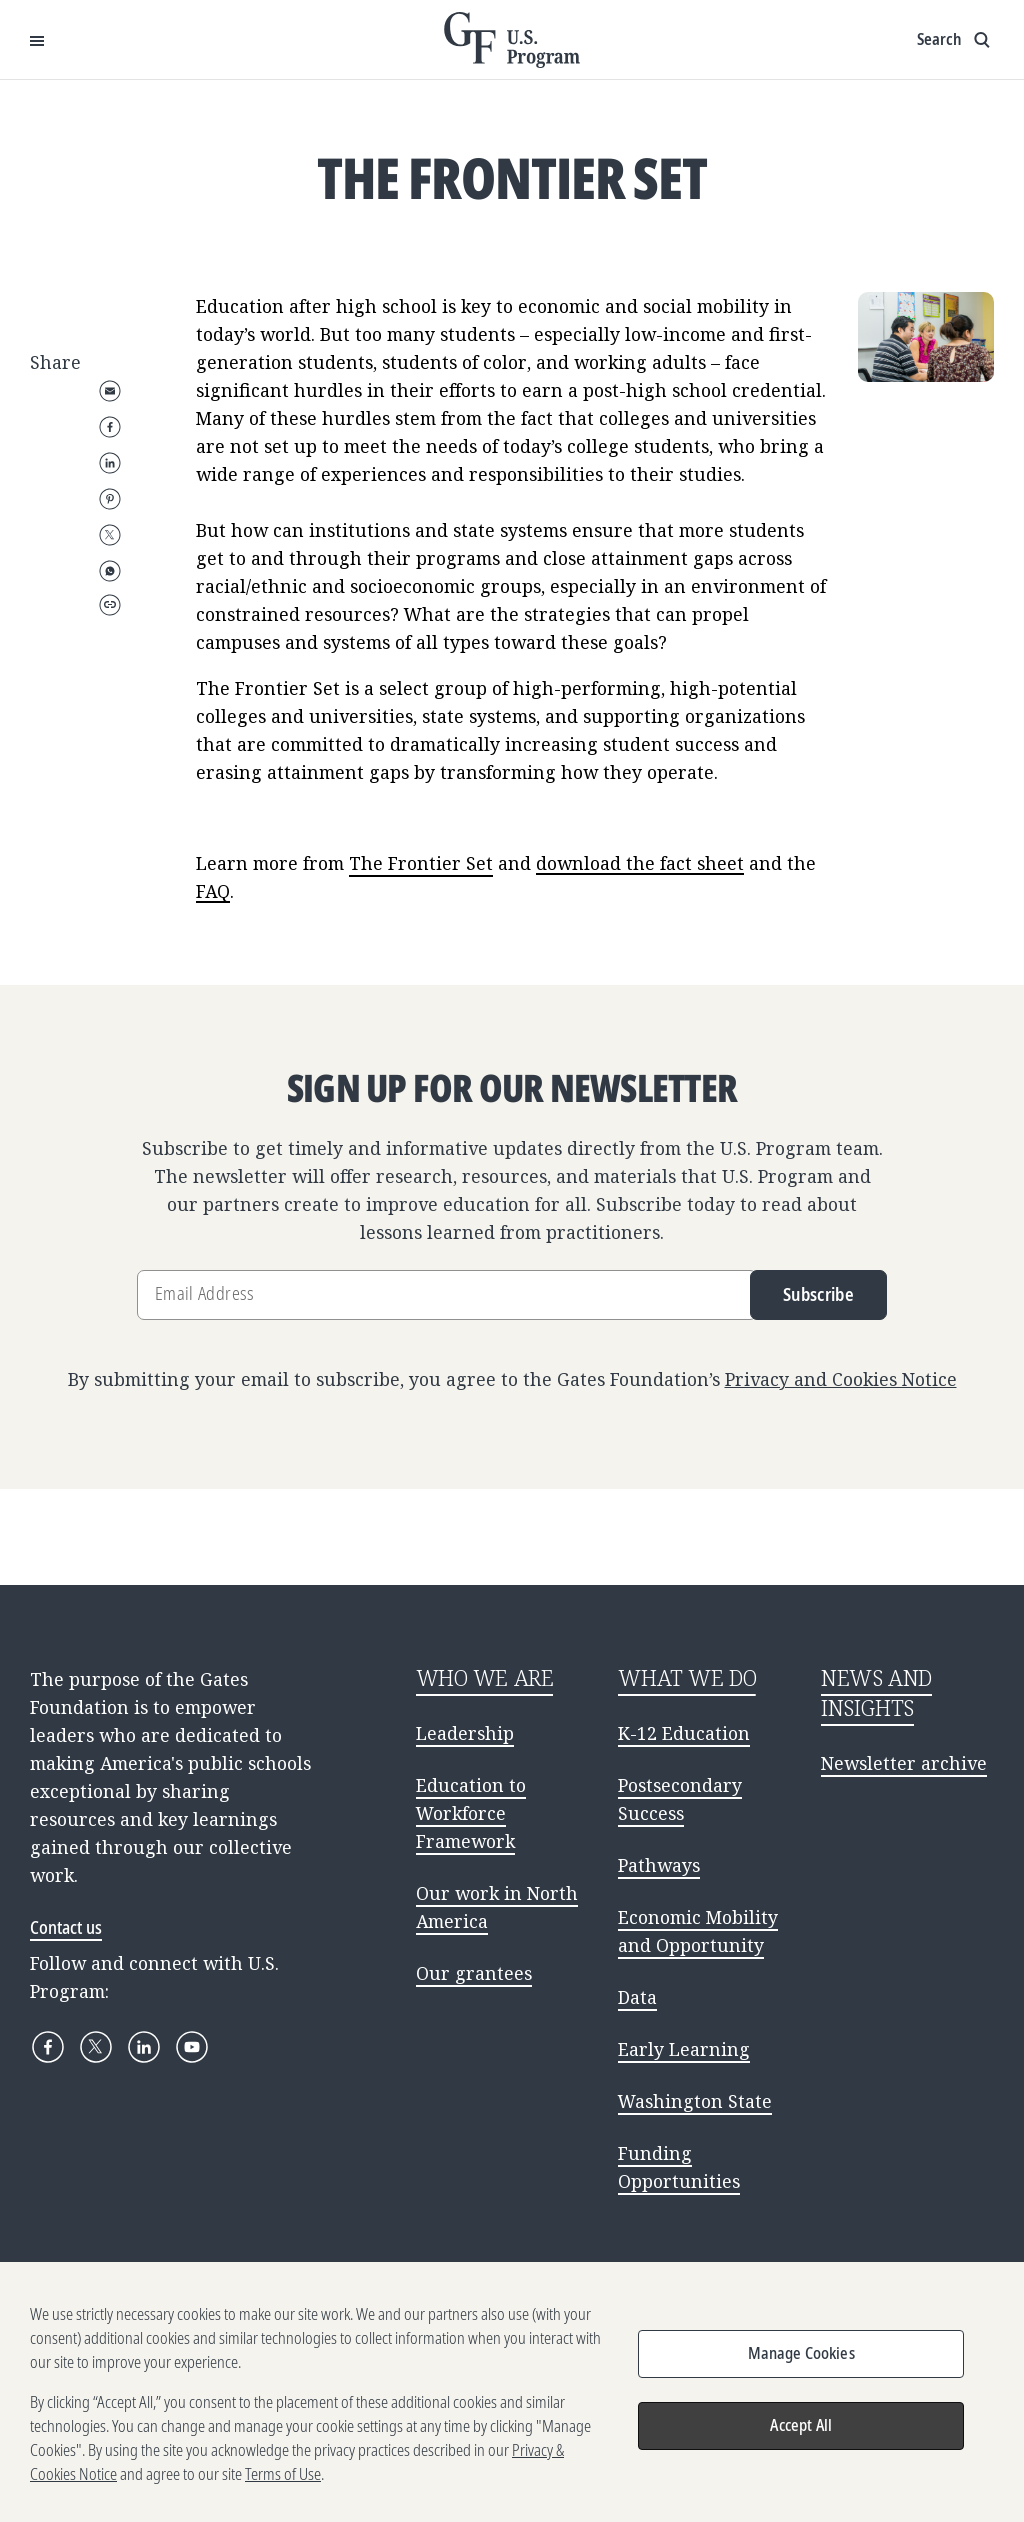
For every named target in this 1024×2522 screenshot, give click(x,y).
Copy (110, 605)
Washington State (695, 2101)
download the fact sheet (640, 863)
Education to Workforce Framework (471, 1813)
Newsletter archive (904, 1763)
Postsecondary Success (680, 1799)
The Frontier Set (421, 863)
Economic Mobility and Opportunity (698, 1931)
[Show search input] (955, 40)
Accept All (801, 2434)
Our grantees (474, 1973)
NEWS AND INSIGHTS (876, 1692)
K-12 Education (684, 1733)
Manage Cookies (801, 2362)
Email (110, 391)
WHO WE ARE (485, 1677)
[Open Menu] (37, 40)
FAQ (213, 891)
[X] (96, 2047)
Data (637, 1997)
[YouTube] (192, 2047)
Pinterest (110, 499)
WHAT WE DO (687, 1677)
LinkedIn (110, 463)
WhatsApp (110, 571)
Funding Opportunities (679, 2167)
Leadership (465, 1733)
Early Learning (684, 2049)
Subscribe (818, 1294)
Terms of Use (283, 2483)
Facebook (110, 427)
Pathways (659, 1865)
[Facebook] (48, 2047)
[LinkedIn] (144, 2047)
